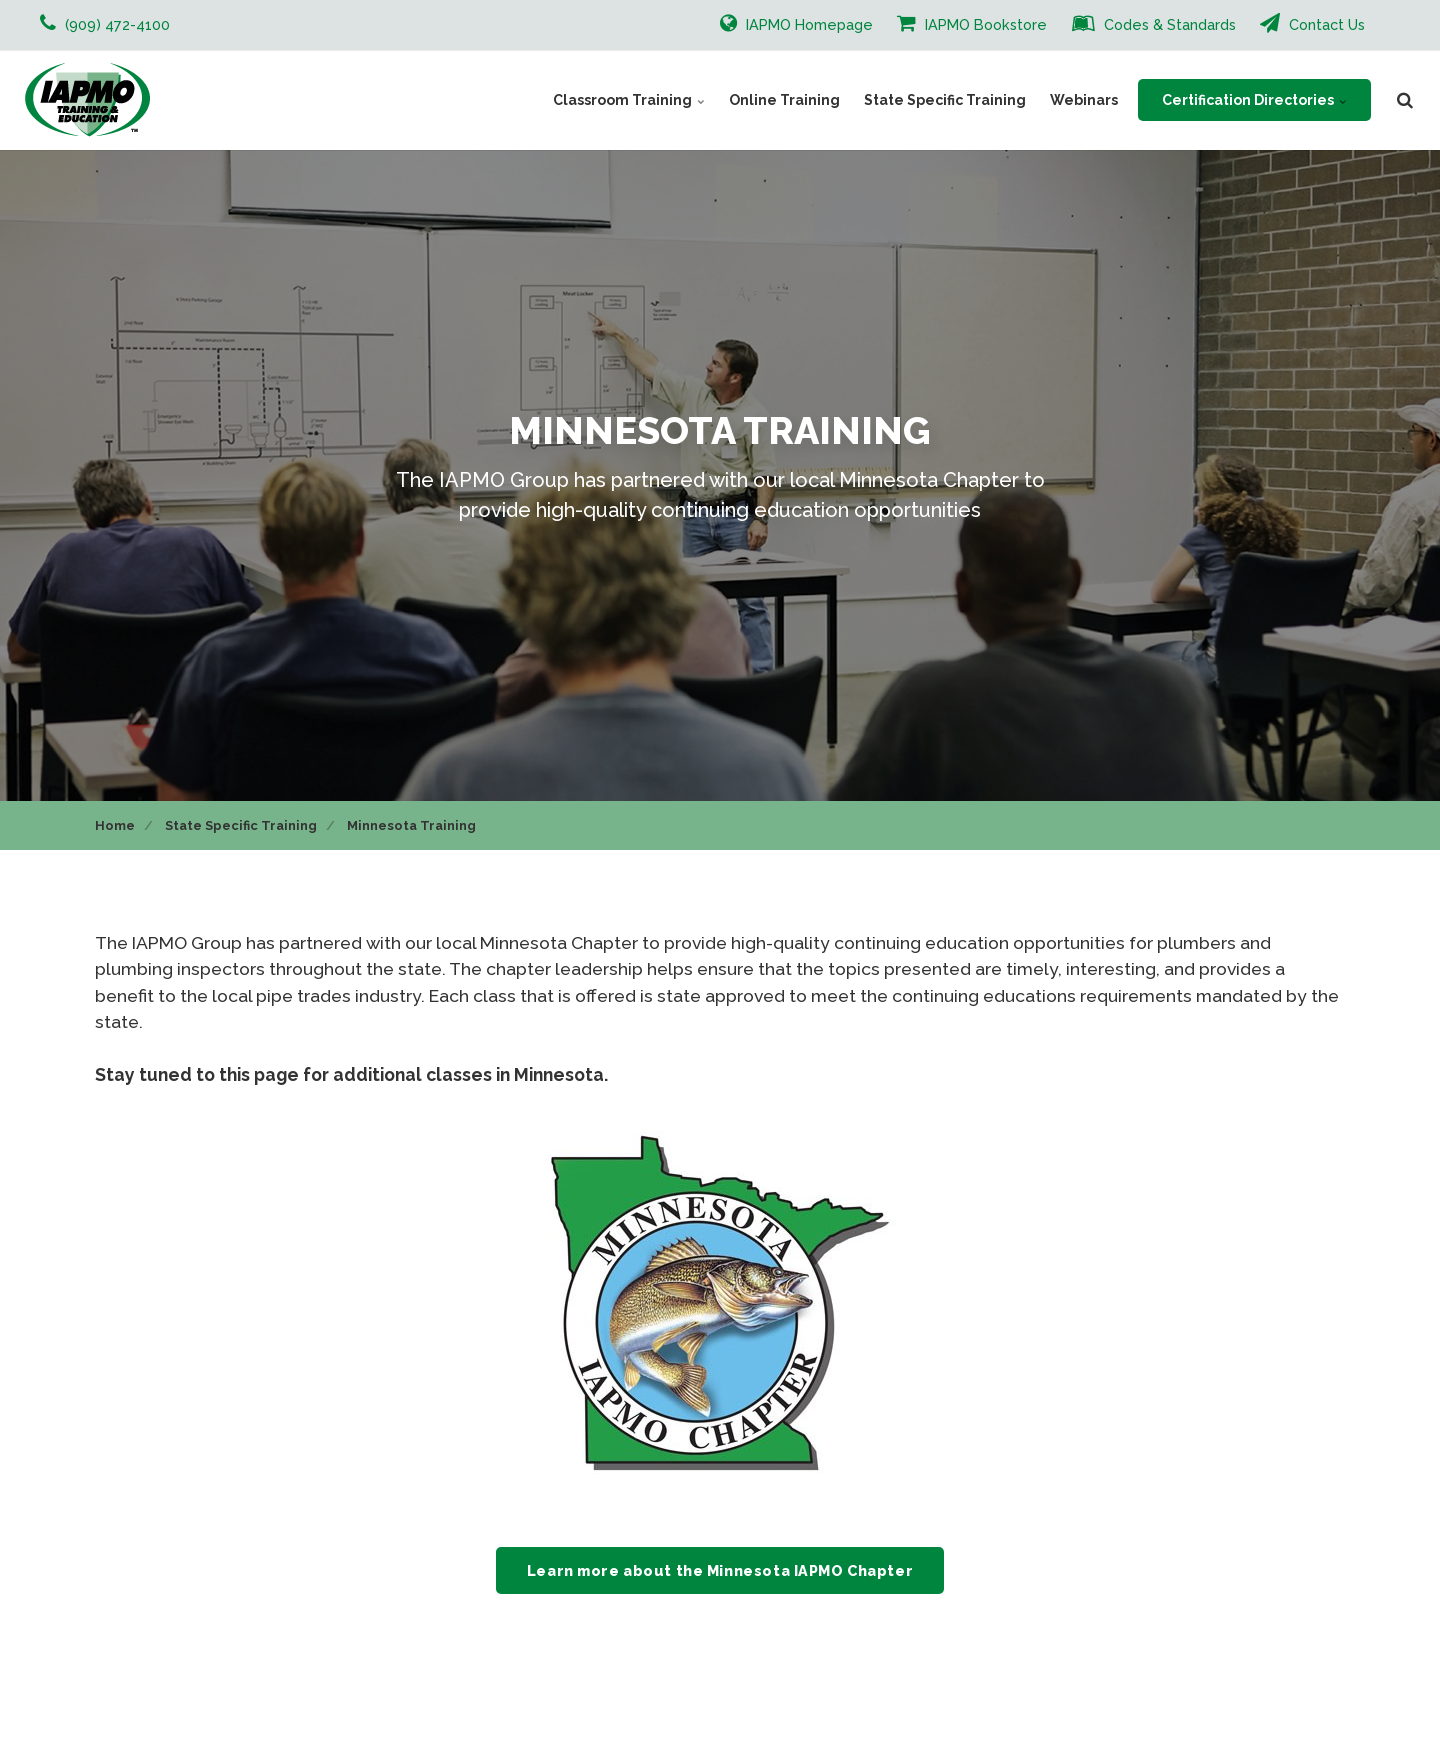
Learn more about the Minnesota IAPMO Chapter (720, 1570)
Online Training (784, 100)
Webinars (1084, 100)
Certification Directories (1254, 100)
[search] (1405, 100)
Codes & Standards (1154, 23)
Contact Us (1312, 23)
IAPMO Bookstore (972, 23)
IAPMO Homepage (796, 23)
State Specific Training (945, 100)
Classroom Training (629, 100)
